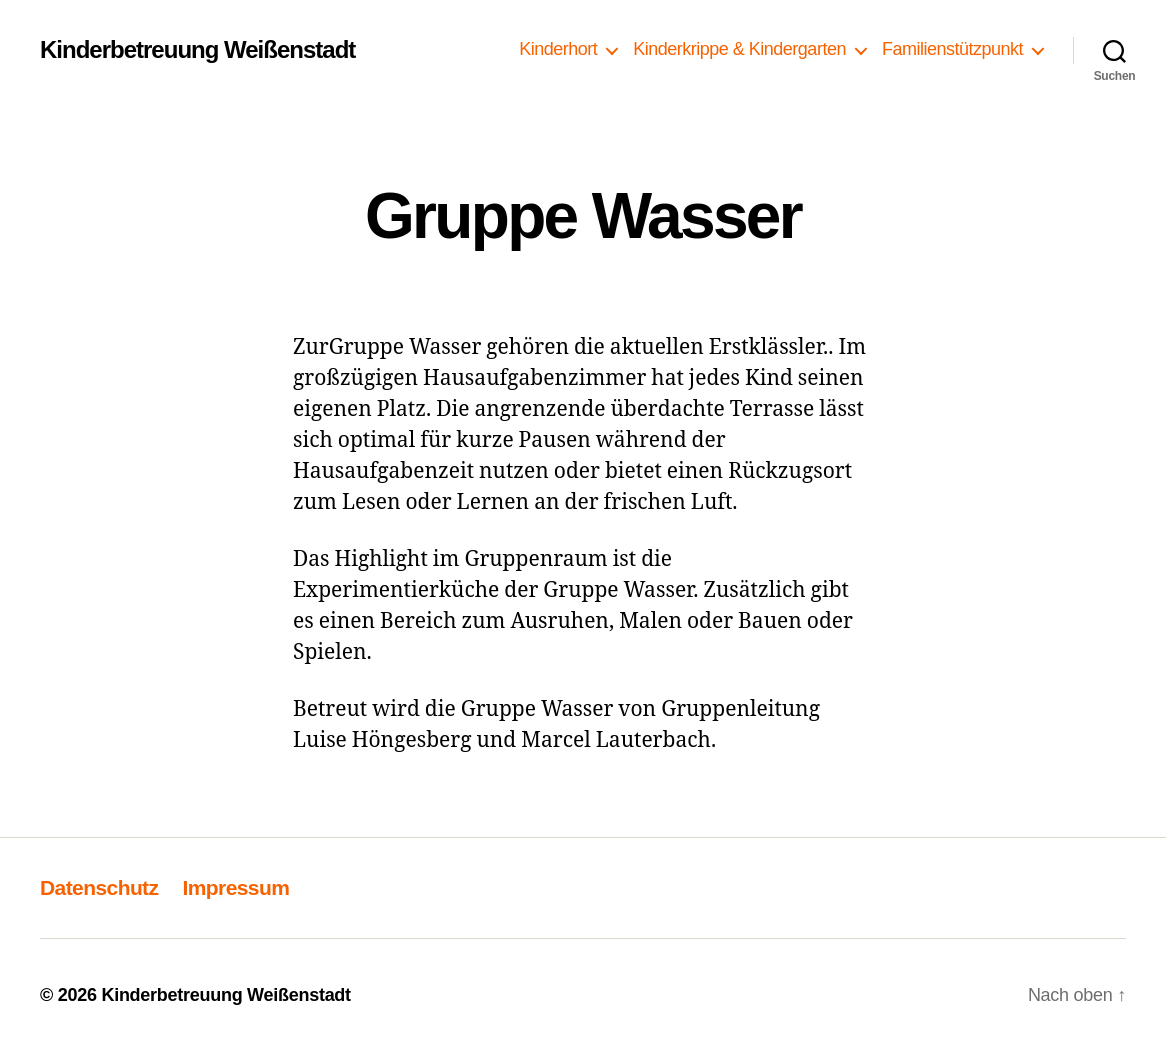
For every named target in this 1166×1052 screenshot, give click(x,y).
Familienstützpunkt (952, 49)
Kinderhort (558, 49)
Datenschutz (99, 887)
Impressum (235, 887)
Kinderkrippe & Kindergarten (739, 49)
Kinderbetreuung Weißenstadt (197, 50)
